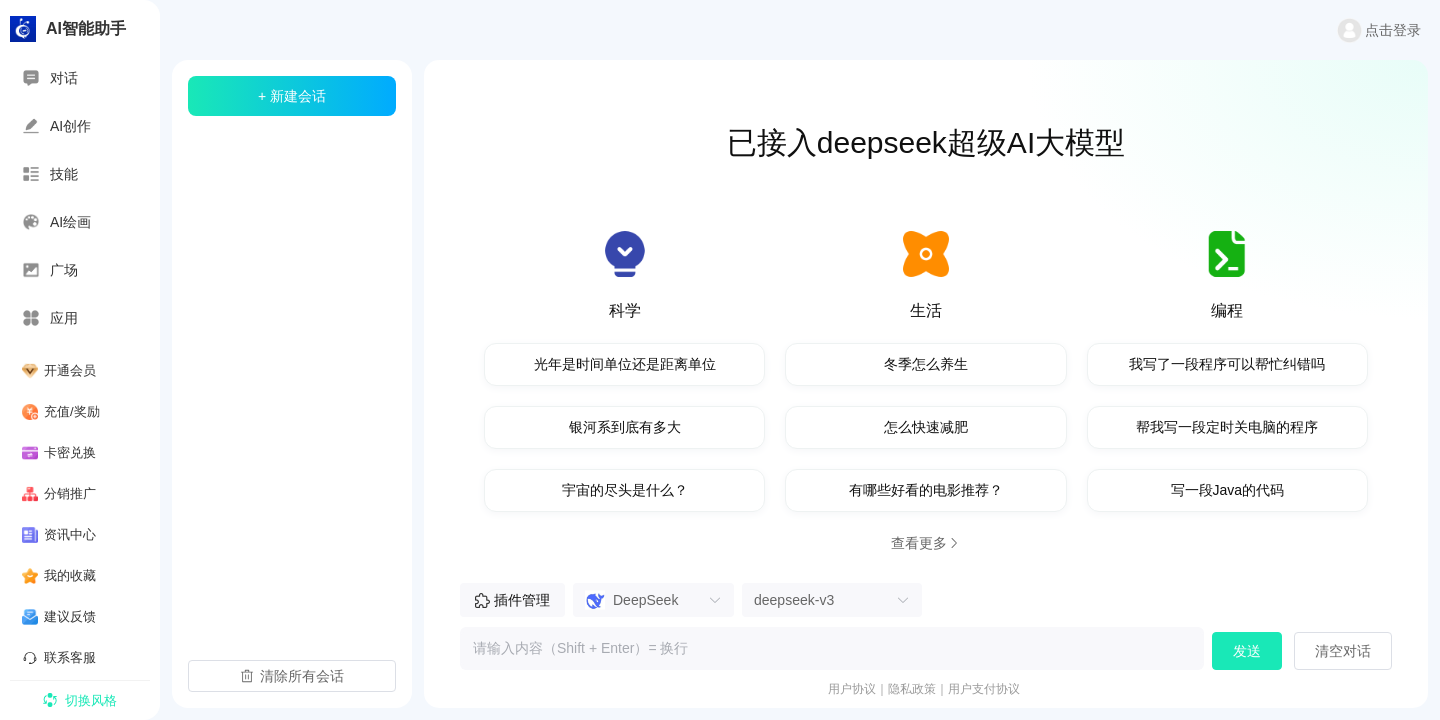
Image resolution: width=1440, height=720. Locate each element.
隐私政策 (912, 689)
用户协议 (852, 689)
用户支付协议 (984, 689)
